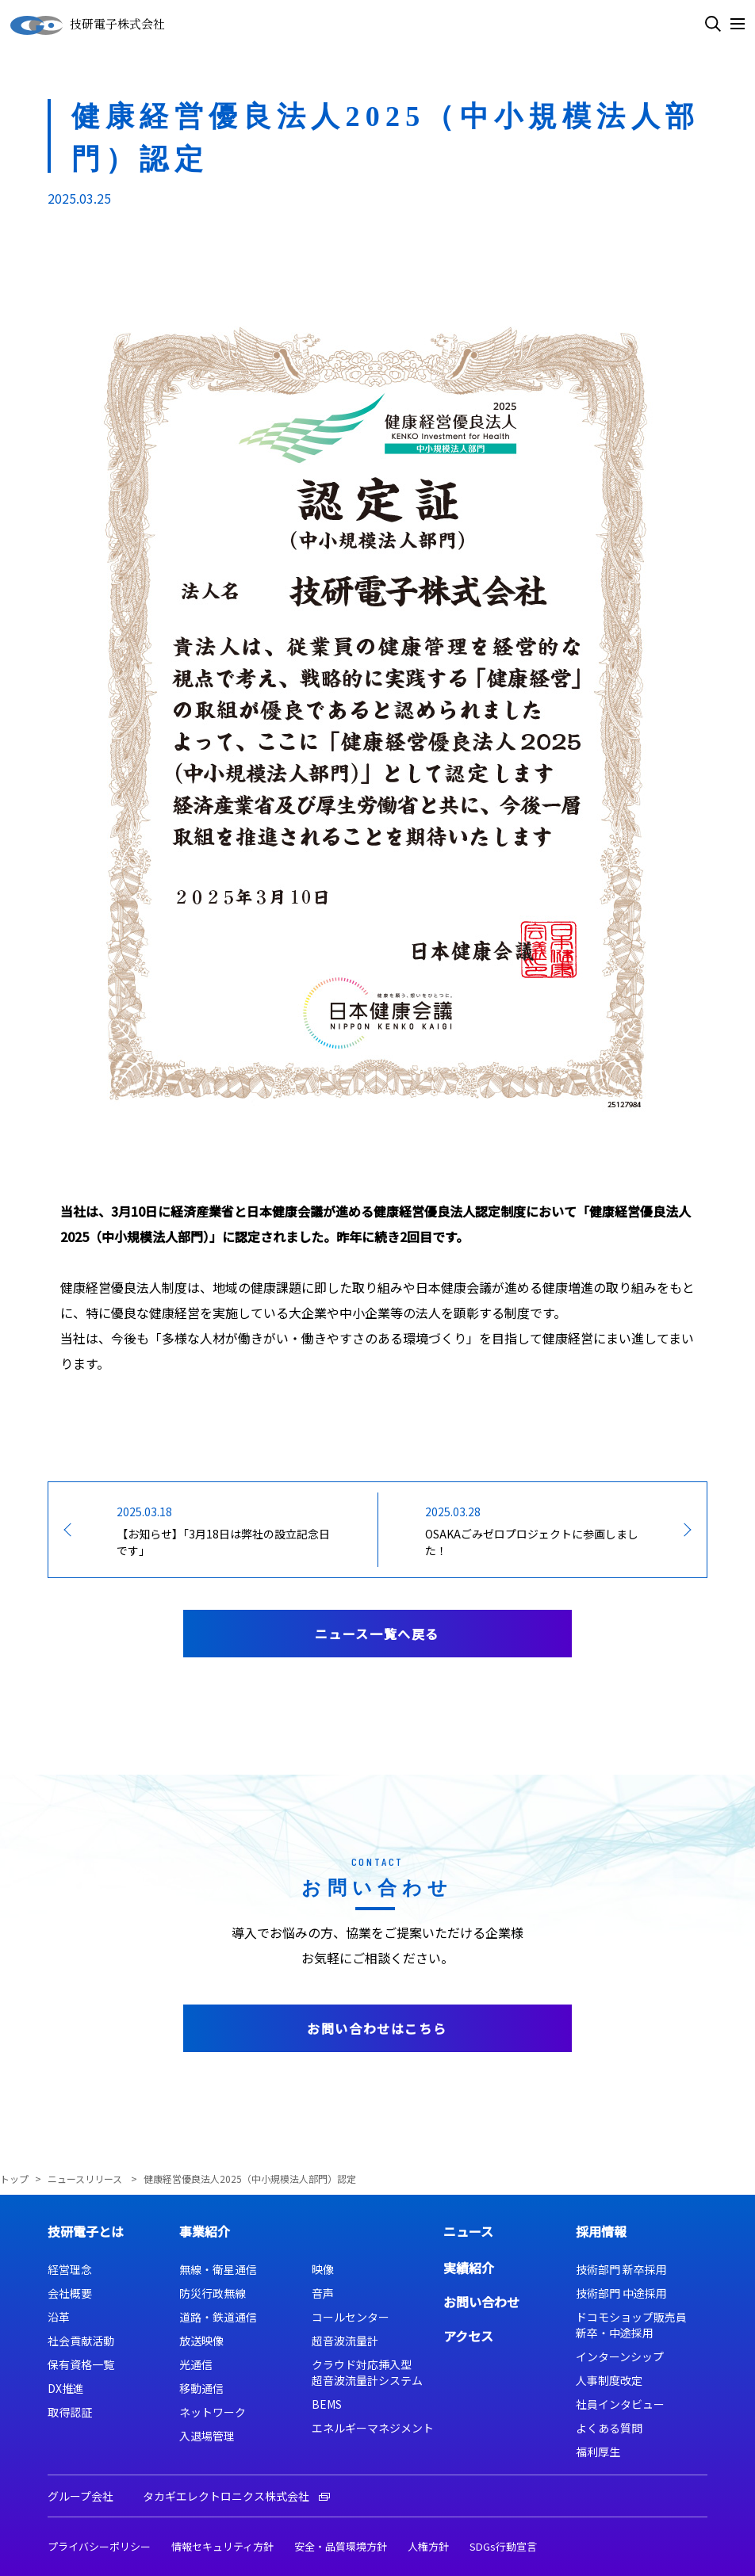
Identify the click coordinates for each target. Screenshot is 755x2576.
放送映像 (201, 2341)
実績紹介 (468, 2267)
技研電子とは (86, 2231)
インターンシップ (620, 2356)
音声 (323, 2293)
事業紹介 (204, 2231)
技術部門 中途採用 (621, 2293)
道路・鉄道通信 (218, 2317)
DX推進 (66, 2388)
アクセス (468, 2335)
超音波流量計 (345, 2341)
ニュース (468, 2231)
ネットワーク (212, 2412)
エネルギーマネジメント (373, 2428)
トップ (14, 2178)
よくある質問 (609, 2428)
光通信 (196, 2364)
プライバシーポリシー (99, 2546)
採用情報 (601, 2231)
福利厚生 (598, 2451)
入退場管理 (207, 2436)
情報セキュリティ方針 (222, 2546)
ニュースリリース (86, 2178)
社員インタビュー (620, 2404)
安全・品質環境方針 (340, 2546)
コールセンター (350, 2317)
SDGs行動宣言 (503, 2546)
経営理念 (70, 2269)
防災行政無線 (212, 2293)
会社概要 (70, 2293)
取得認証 (70, 2412)
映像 (323, 2269)
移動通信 (201, 2388)
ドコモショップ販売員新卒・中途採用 (631, 2325)
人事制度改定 (609, 2380)
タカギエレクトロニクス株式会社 (236, 2496)
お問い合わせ (481, 2301)
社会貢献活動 (81, 2341)
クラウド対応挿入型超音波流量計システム (367, 2372)
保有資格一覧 (81, 2364)
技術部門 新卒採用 (621, 2269)
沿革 (59, 2317)
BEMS (327, 2404)
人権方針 (428, 2546)
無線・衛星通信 (218, 2269)
